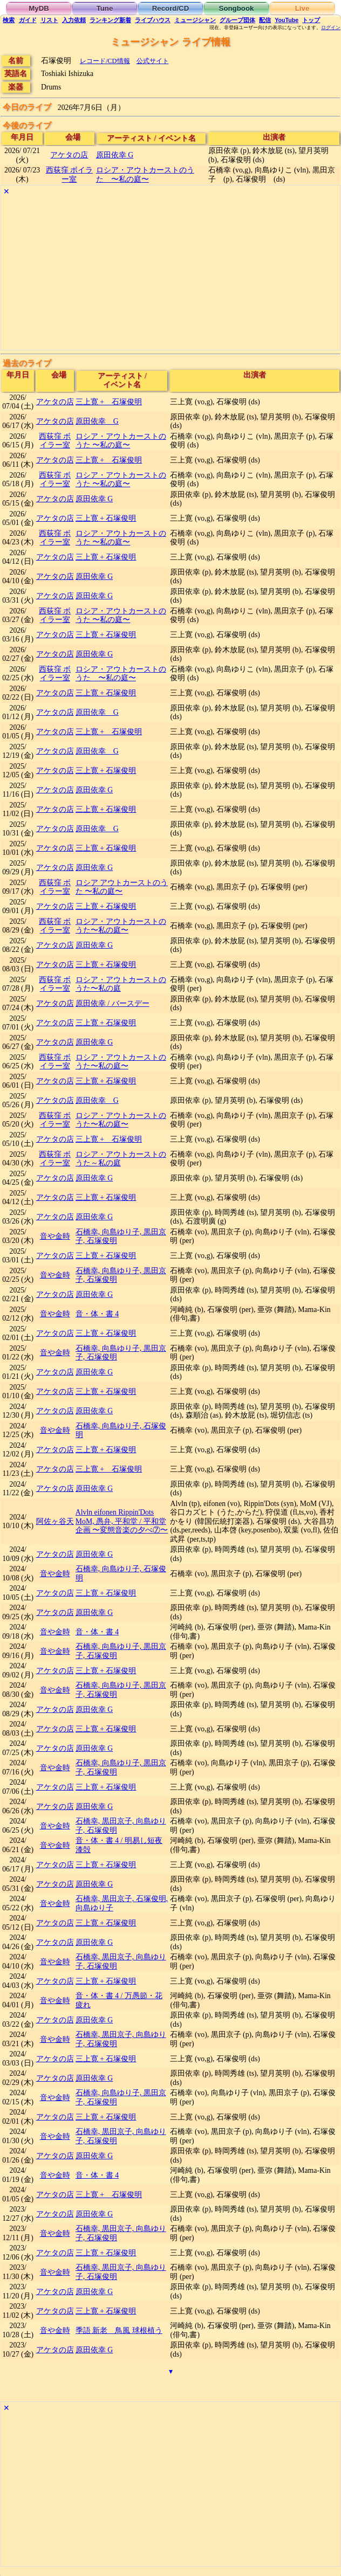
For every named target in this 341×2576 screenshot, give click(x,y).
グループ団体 (237, 20)
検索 (9, 20)
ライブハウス (152, 20)
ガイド (28, 20)
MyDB (39, 8)
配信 (265, 20)
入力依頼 (74, 20)
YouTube (286, 20)
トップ (311, 20)
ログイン (330, 27)
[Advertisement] (170, 274)
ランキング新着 (110, 20)
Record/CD (170, 8)
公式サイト (153, 61)
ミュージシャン (195, 20)
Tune (105, 8)
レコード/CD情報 (105, 61)
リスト (49, 20)
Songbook (236, 8)
